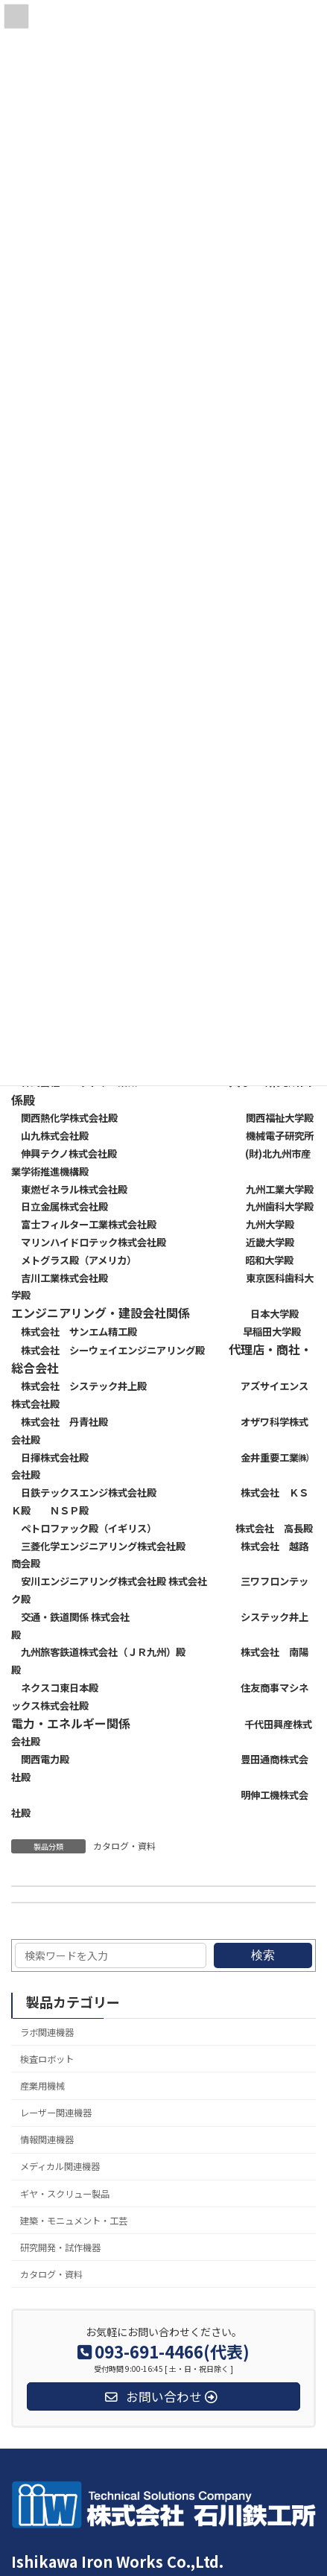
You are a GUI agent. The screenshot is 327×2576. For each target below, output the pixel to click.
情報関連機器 (47, 2139)
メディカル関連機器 (60, 2166)
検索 (263, 1955)
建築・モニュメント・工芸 (73, 2220)
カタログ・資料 (124, 1845)
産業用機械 (42, 2086)
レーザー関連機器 (56, 2112)
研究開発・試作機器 (60, 2247)
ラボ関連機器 (47, 2032)
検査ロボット (47, 2059)
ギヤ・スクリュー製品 (64, 2194)
